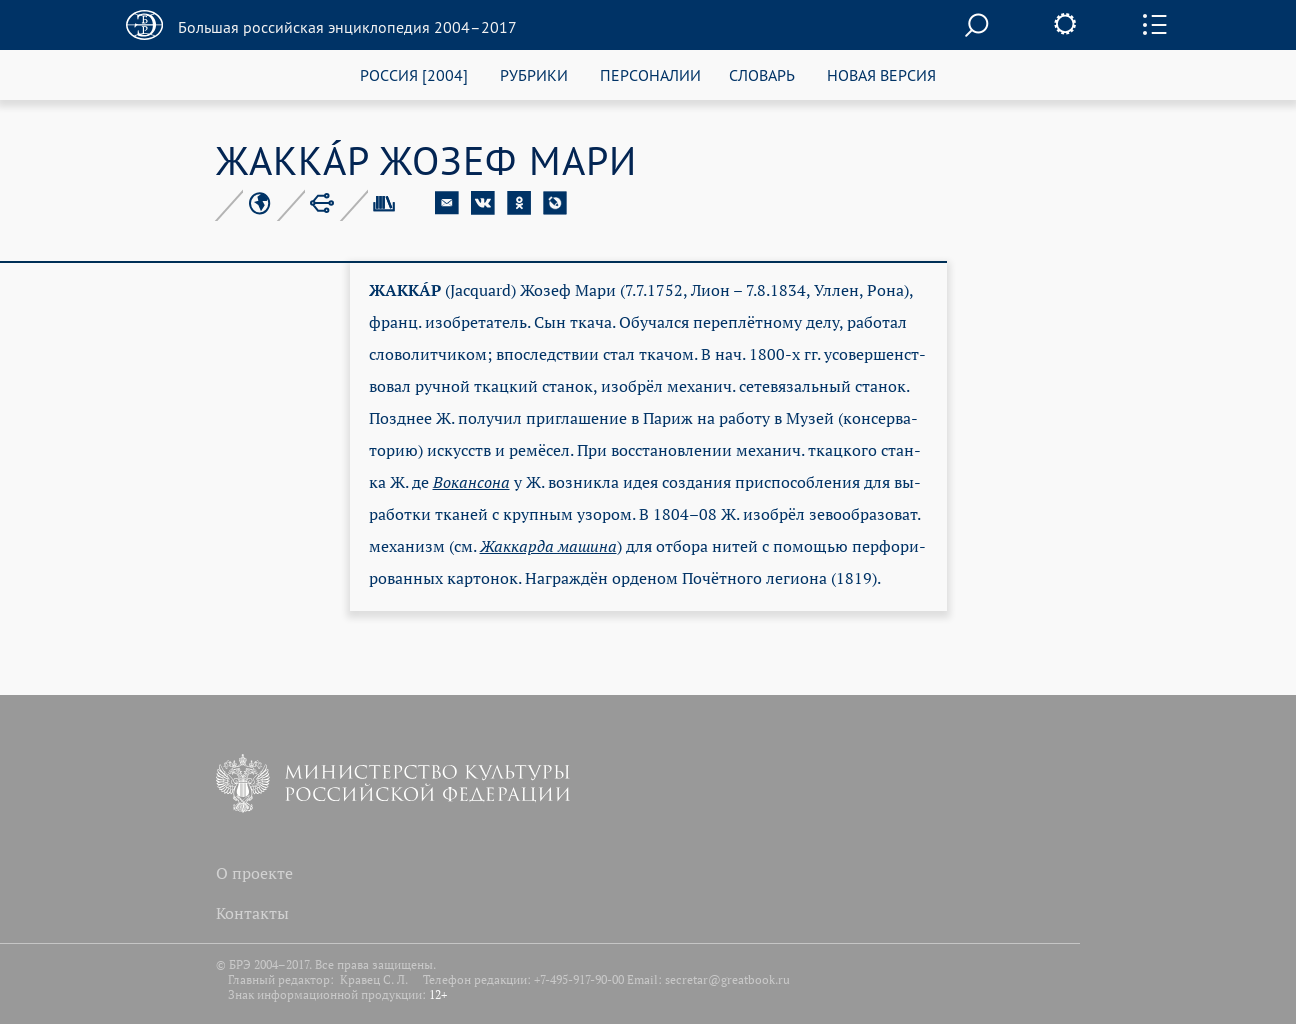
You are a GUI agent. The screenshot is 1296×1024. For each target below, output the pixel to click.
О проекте (254, 873)
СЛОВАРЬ (762, 74)
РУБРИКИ (534, 74)
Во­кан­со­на (471, 482)
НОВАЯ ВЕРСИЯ (881, 74)
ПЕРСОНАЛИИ (650, 74)
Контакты (252, 913)
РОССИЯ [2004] (414, 74)
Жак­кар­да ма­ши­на (548, 546)
